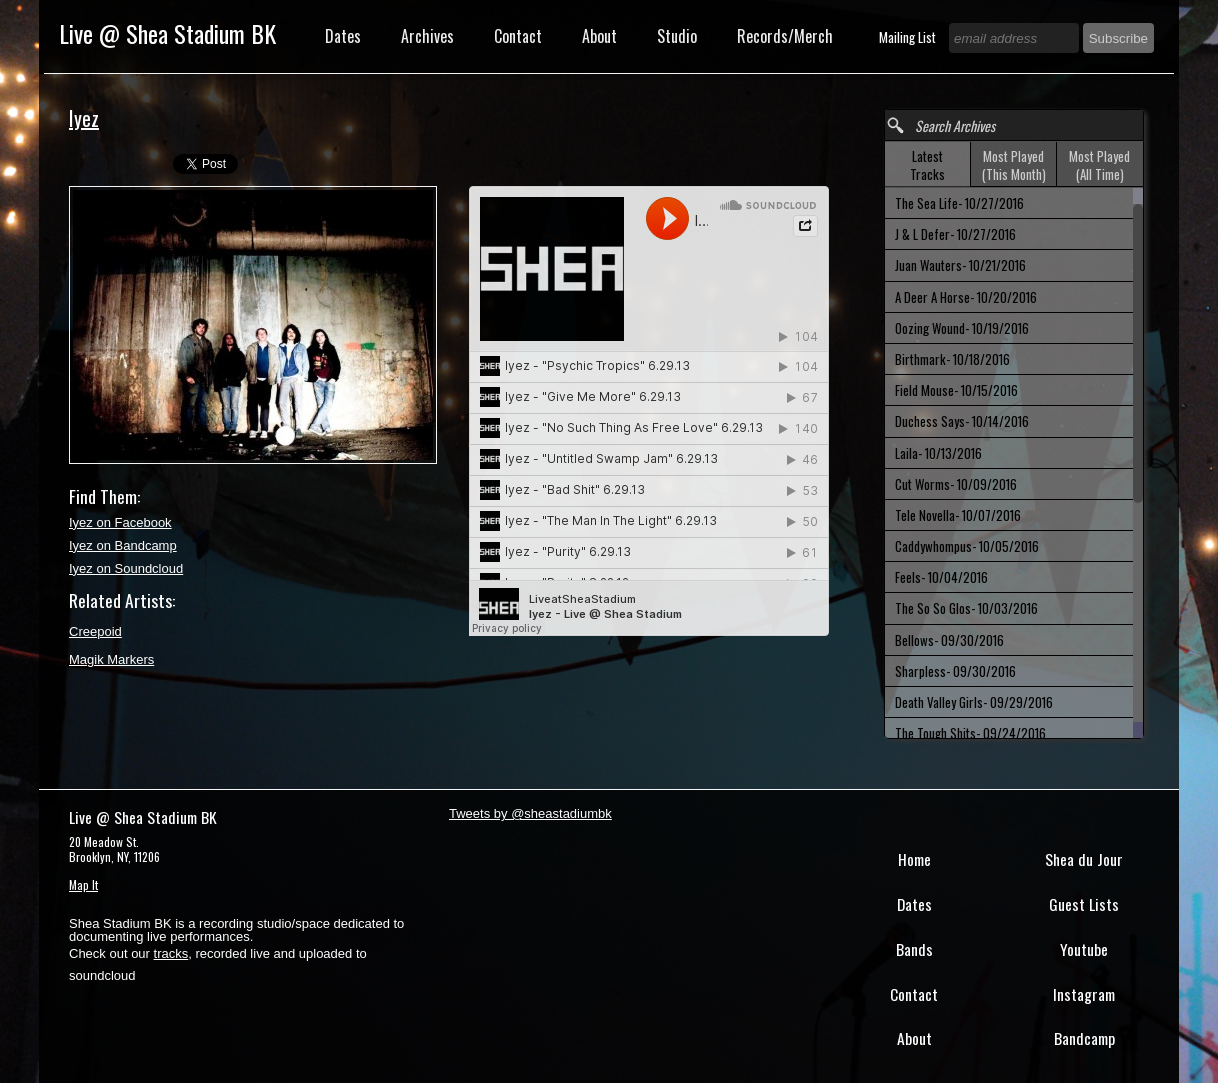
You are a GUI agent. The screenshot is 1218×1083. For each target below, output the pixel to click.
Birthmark (952, 359)
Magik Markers (111, 659)
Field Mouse (956, 390)
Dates (343, 36)
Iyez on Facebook (120, 522)
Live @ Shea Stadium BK (167, 33)
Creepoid (95, 631)
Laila (938, 453)
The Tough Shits (970, 733)
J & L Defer (955, 234)
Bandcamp (1084, 1038)
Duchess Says (962, 421)
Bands (914, 949)
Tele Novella (958, 515)
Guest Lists (1084, 904)
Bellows (949, 640)
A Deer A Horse (966, 297)
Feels (941, 577)
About (599, 36)
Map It (83, 884)
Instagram (1084, 994)
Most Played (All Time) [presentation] (1099, 165)
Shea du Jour (1084, 859)
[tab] (928, 164)
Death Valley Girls (974, 702)
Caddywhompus (967, 546)
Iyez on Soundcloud (126, 568)
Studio (677, 36)
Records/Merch (785, 36)
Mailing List (909, 37)
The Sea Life (959, 203)
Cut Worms (956, 484)
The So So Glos (966, 608)
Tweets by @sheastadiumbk (530, 813)
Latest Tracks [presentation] (927, 165)
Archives (427, 36)
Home (914, 859)
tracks (171, 953)
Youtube (1084, 949)
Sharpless (955, 671)
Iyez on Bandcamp (123, 545)
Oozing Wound (962, 328)
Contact (518, 36)
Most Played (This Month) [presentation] (1014, 165)
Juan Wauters (960, 265)
